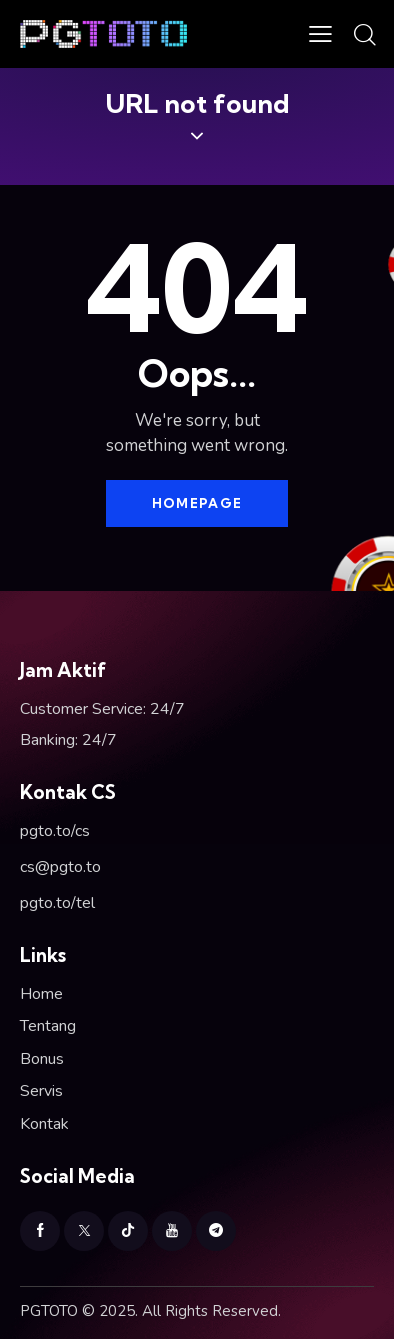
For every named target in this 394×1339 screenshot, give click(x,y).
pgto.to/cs (55, 831)
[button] (320, 34)
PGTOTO (49, 1311)
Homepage (197, 503)
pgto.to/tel (57, 903)
